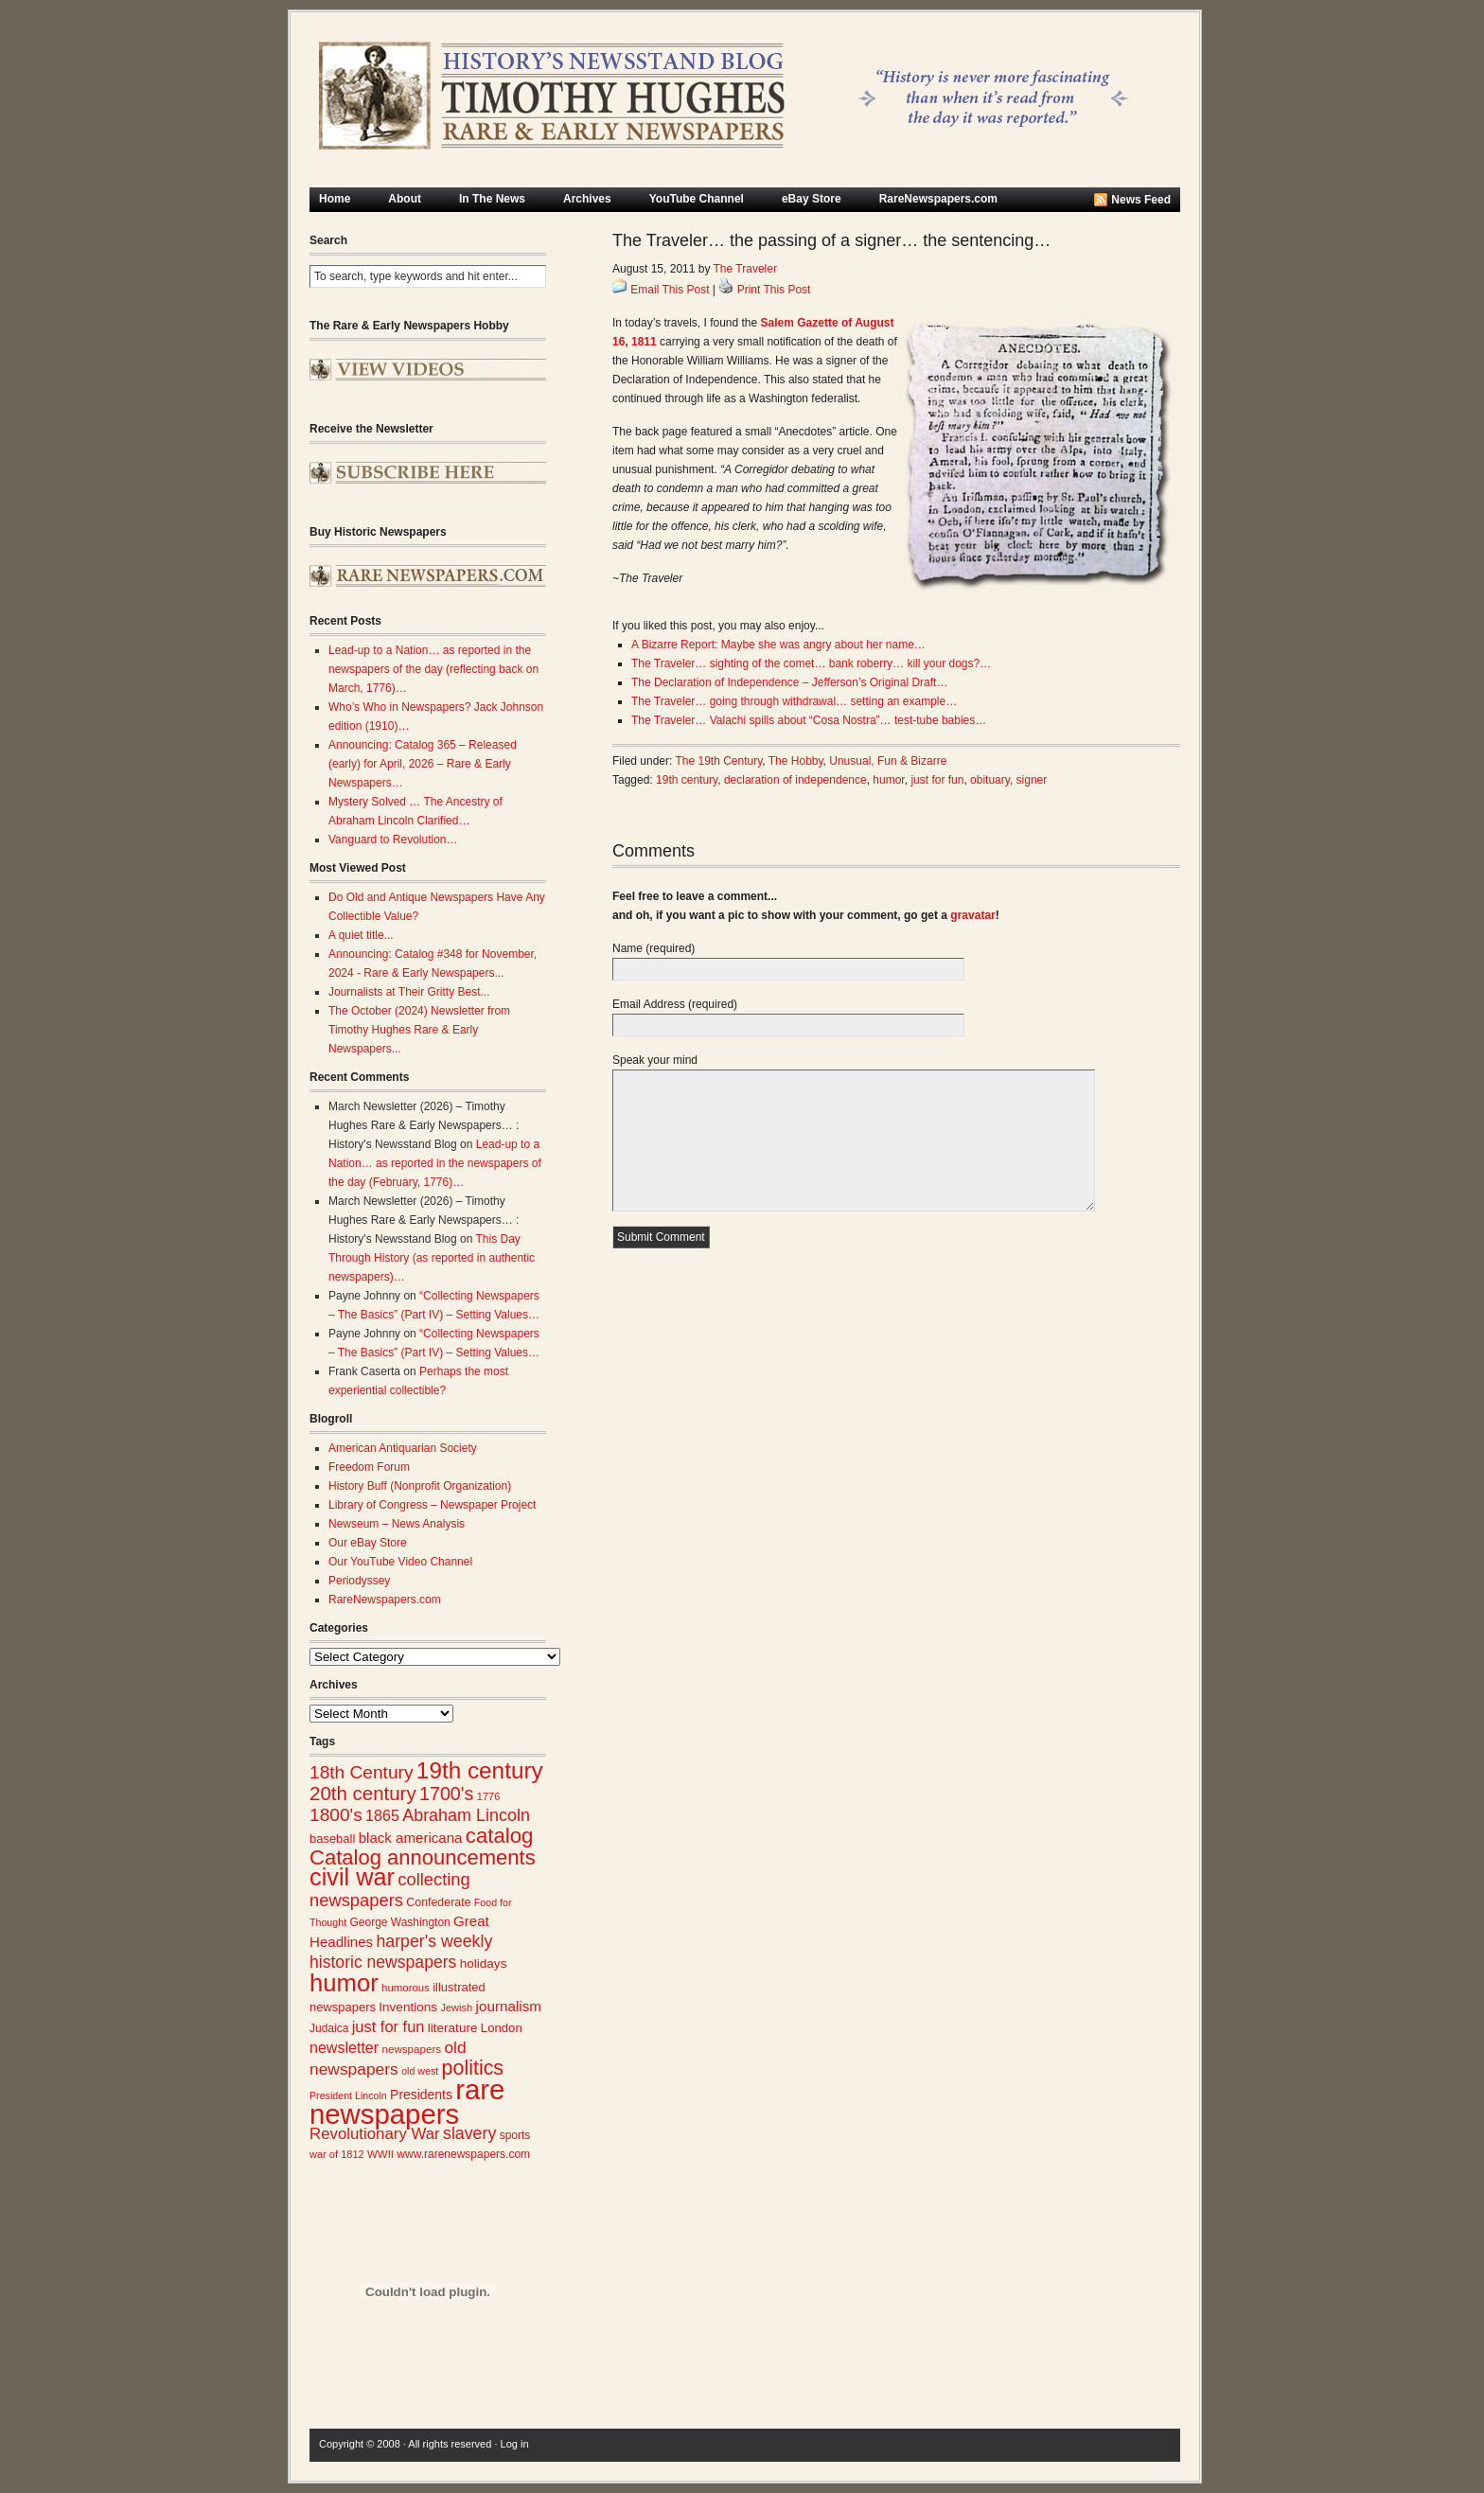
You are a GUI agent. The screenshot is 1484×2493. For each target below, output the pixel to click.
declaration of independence (795, 780)
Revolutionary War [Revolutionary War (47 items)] (374, 2134)
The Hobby (795, 761)
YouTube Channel (696, 198)
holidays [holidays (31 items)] (483, 1963)
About (404, 198)
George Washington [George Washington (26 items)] (399, 1922)
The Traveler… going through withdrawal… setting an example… (794, 701)
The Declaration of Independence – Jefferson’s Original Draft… (789, 682)
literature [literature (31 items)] (453, 2028)
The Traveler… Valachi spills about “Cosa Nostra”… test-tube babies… (808, 720)
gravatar (972, 915)
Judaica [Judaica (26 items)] (328, 2028)
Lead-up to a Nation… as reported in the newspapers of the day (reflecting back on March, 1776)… (433, 669)
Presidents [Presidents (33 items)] (421, 2094)
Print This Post (774, 289)
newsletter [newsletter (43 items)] (344, 2047)
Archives (587, 198)
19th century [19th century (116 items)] (479, 1770)
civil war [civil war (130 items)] (352, 1877)
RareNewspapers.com (938, 198)
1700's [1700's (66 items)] (446, 1793)
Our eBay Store (367, 1542)
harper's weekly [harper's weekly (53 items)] (434, 1941)
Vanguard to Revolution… (393, 839)
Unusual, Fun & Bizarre (887, 761)
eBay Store (811, 198)
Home (334, 198)
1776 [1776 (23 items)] (489, 1796)
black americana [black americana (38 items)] (411, 1838)
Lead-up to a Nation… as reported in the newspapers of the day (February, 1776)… (434, 1163)
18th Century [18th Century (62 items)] (361, 1772)
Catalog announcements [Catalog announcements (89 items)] (422, 1857)
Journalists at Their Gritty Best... (409, 992)
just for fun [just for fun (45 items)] (388, 2026)
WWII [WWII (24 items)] (380, 2154)
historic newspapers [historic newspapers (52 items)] (382, 1962)
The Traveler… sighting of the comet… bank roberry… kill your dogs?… (811, 663)
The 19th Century (719, 761)
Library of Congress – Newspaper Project (432, 1505)
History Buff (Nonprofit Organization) (419, 1486)
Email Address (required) (674, 1004)
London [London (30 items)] (501, 2028)
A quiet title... (361, 935)
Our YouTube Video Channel (400, 1561)
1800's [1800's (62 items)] (335, 1815)
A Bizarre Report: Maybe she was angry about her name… (778, 644)
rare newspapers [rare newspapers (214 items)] (406, 2102)
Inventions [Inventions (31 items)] (408, 2007)
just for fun (936, 780)
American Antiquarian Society (402, 1448)
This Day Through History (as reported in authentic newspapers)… (431, 1257)
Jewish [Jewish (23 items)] (456, 2007)
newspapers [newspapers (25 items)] (411, 2048)
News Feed (1141, 199)
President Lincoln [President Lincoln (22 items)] (348, 2095)
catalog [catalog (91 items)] (500, 1836)
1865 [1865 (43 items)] (382, 1815)
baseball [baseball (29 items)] (332, 1838)
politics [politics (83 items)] (473, 2068)
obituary (990, 780)
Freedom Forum (369, 1467)
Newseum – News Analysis (396, 1523)
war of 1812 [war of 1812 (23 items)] (336, 2154)
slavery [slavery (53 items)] (469, 2133)
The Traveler (745, 268)
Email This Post (669, 289)
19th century (686, 780)
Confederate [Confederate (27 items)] (438, 1902)
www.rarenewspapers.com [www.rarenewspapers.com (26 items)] (463, 2154)
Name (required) (653, 948)
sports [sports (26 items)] (515, 2135)
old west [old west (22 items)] (419, 2071)
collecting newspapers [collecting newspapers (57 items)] (389, 1889)
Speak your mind (655, 1060)
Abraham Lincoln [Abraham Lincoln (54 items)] (466, 1815)
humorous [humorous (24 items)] (405, 1987)
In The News (492, 198)
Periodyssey (359, 1580)
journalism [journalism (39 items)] (509, 2006)
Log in (515, 2443)
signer (1032, 780)
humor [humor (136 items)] (344, 1983)
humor (888, 780)
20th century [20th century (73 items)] (362, 1793)
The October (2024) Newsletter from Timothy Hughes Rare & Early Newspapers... (419, 1029)
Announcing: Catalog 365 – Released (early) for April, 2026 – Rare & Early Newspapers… (422, 763)
